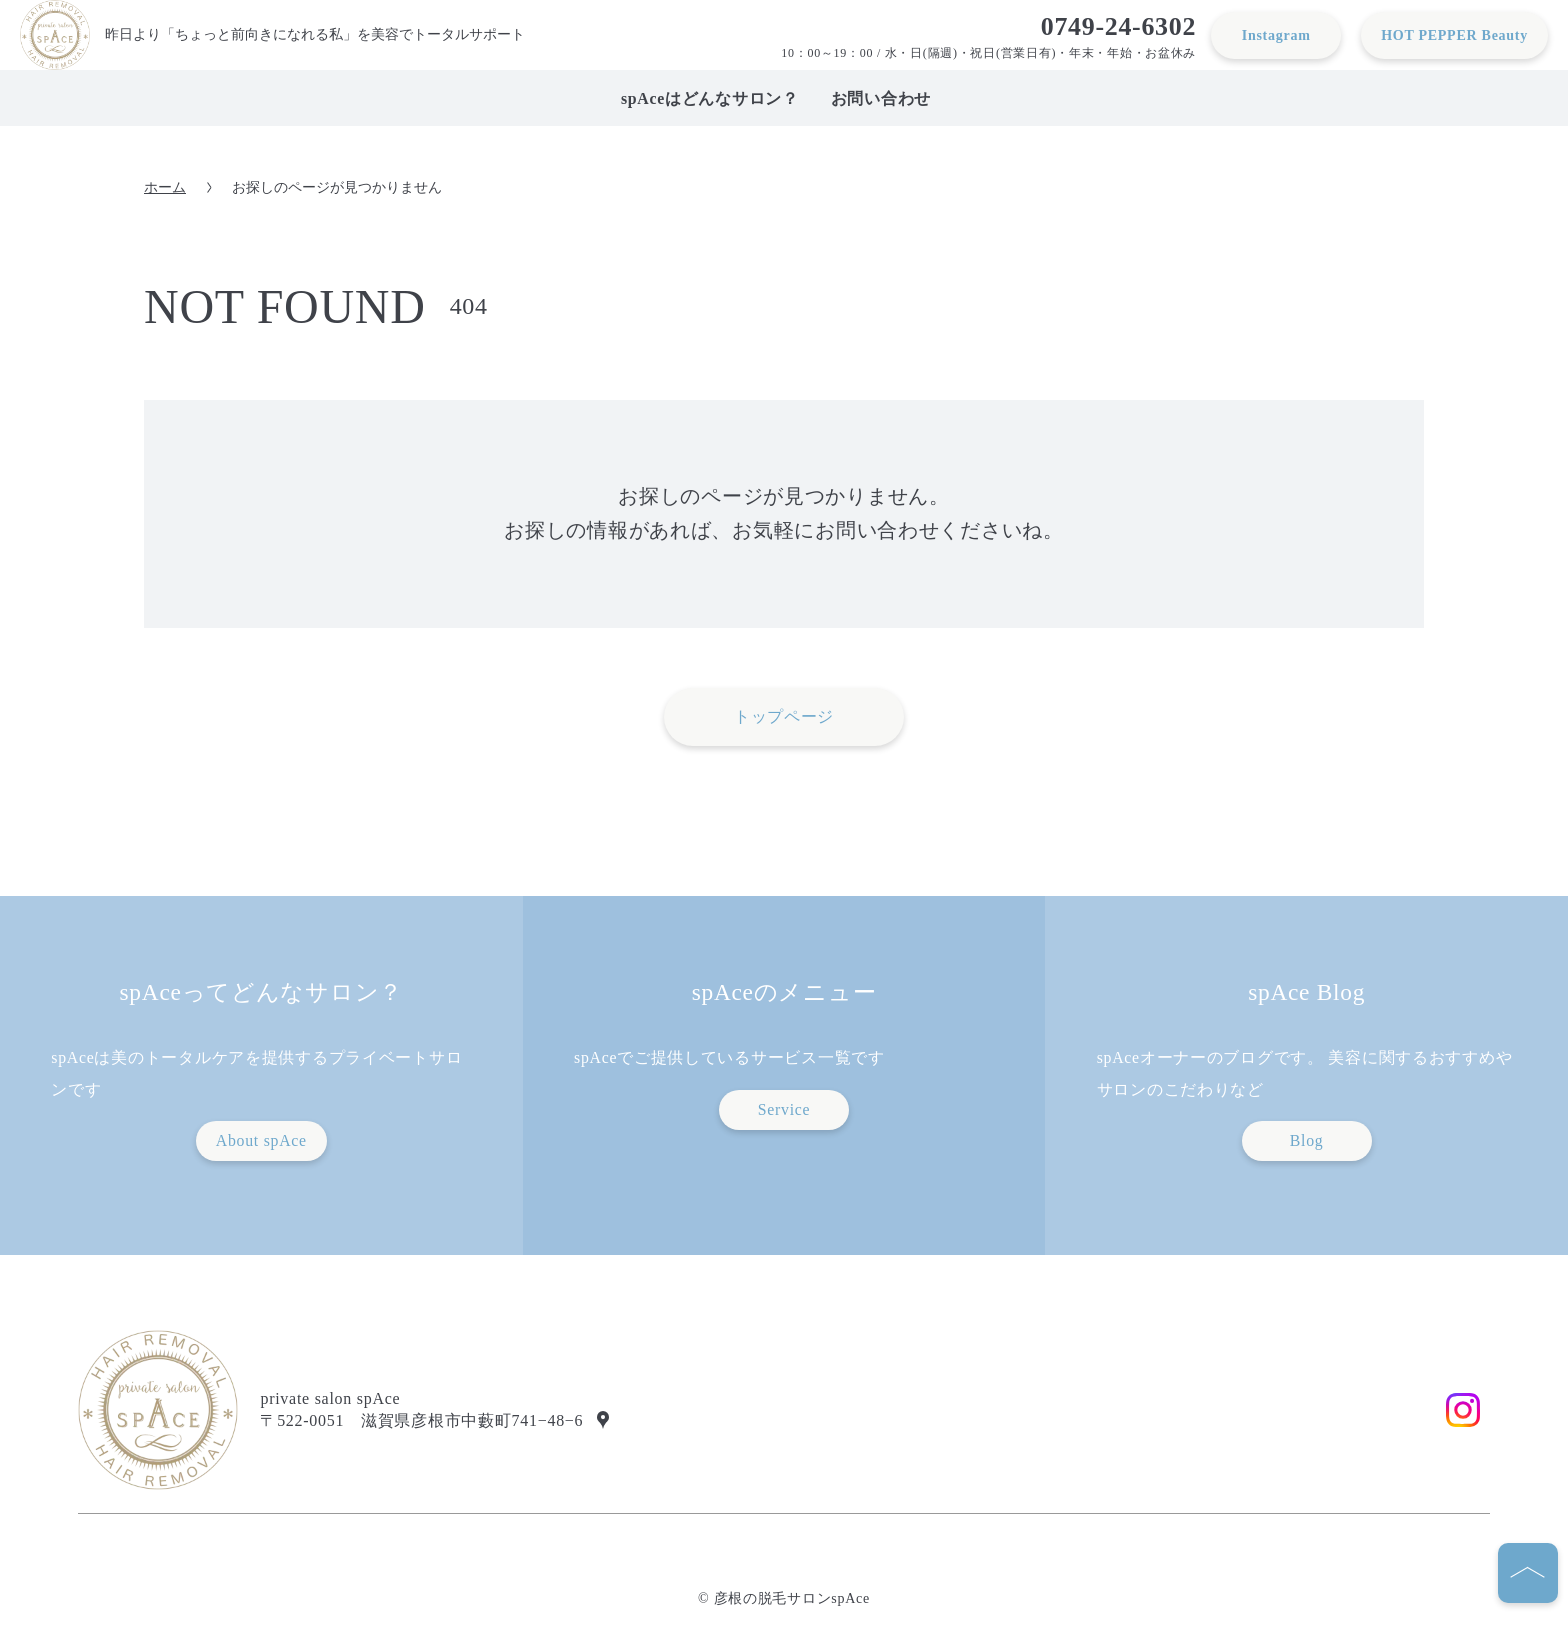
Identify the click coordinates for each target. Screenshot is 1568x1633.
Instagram (1276, 35)
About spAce (261, 1140)
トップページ (784, 716)
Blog (1307, 1140)
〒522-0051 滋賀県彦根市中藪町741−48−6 (421, 1420)
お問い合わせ (881, 98)
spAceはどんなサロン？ (710, 98)
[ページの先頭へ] (1528, 1573)
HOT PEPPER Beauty (1454, 35)
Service (784, 1109)
